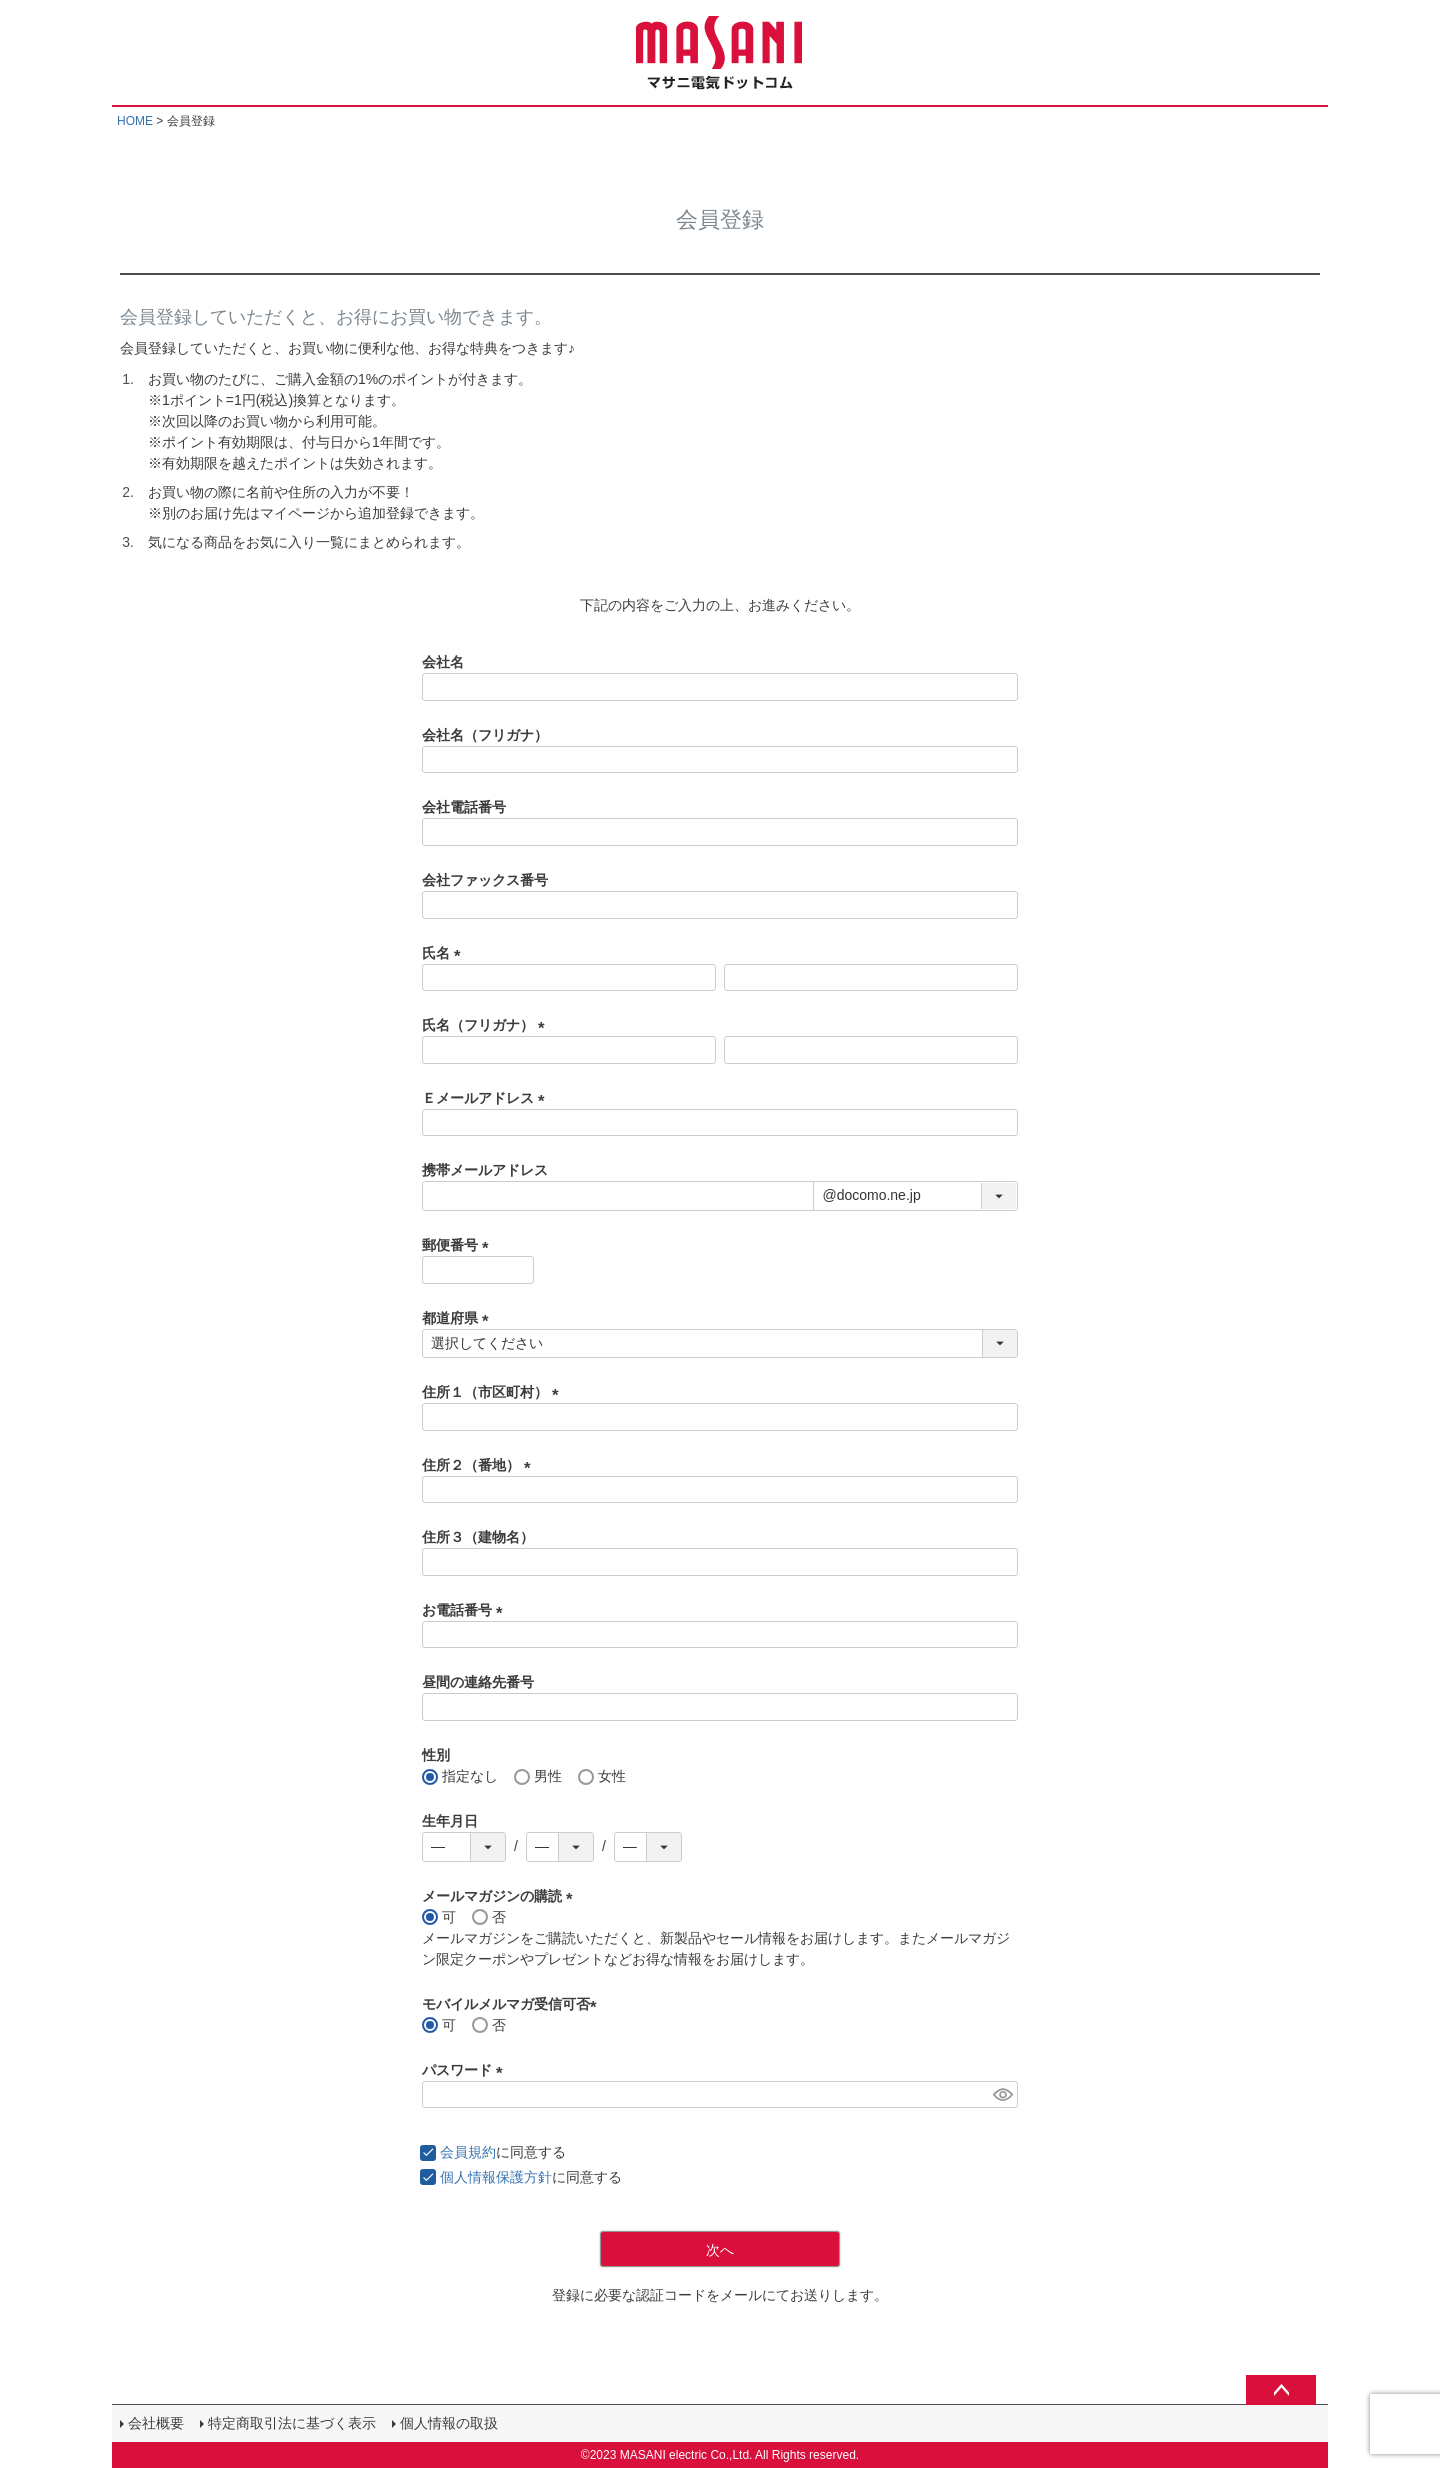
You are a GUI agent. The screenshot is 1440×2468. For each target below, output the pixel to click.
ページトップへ (1281, 2390)
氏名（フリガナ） (487, 1025)
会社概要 (156, 2423)
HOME (135, 121)
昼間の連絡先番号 (478, 1682)
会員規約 (468, 2152)
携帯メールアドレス (485, 1170)
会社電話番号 (464, 807)
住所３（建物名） (478, 1537)
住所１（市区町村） (494, 1392)
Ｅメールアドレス (487, 1098)
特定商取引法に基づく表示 (292, 2423)
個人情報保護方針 (496, 2177)
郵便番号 (459, 1245)
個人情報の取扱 (449, 2423)
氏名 (445, 953)
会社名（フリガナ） (485, 735)
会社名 (443, 662)
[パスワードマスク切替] (1002, 2095)
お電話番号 (466, 1610)
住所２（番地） (480, 1465)
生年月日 (450, 1821)
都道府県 (459, 1318)
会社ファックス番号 (485, 880)
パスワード (466, 2070)
